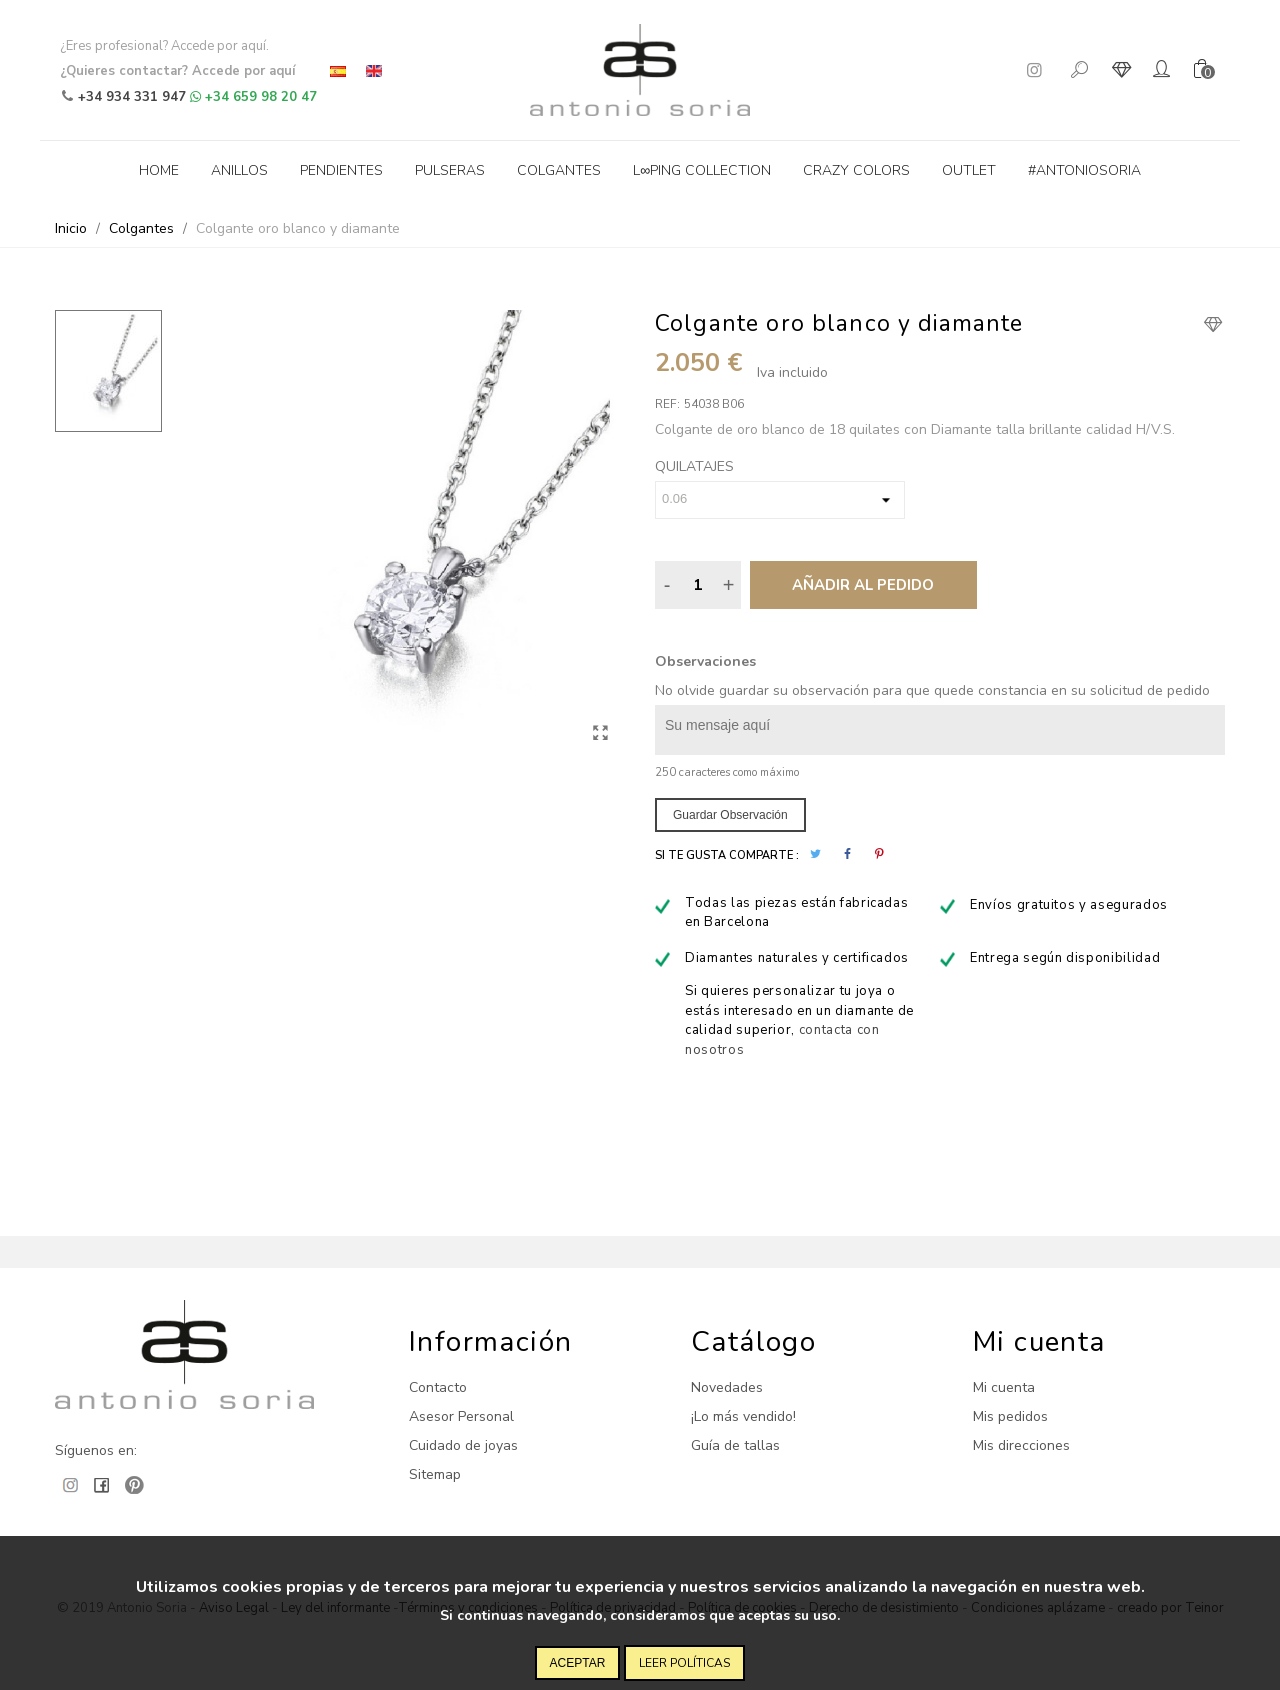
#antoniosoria (1084, 170)
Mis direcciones (1021, 1445)
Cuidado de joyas (463, 1445)
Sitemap (435, 1474)
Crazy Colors (856, 170)
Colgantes (559, 170)
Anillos (239, 170)
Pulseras (450, 170)
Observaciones (705, 661)
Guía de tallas (735, 1445)
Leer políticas (684, 1663)
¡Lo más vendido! (743, 1416)
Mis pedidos (1010, 1416)
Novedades (727, 1387)
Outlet (969, 170)
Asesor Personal (461, 1416)
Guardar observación (730, 815)
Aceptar (578, 1663)
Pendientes (341, 170)
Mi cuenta (1004, 1387)
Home (159, 170)
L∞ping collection (702, 170)
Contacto (438, 1387)
